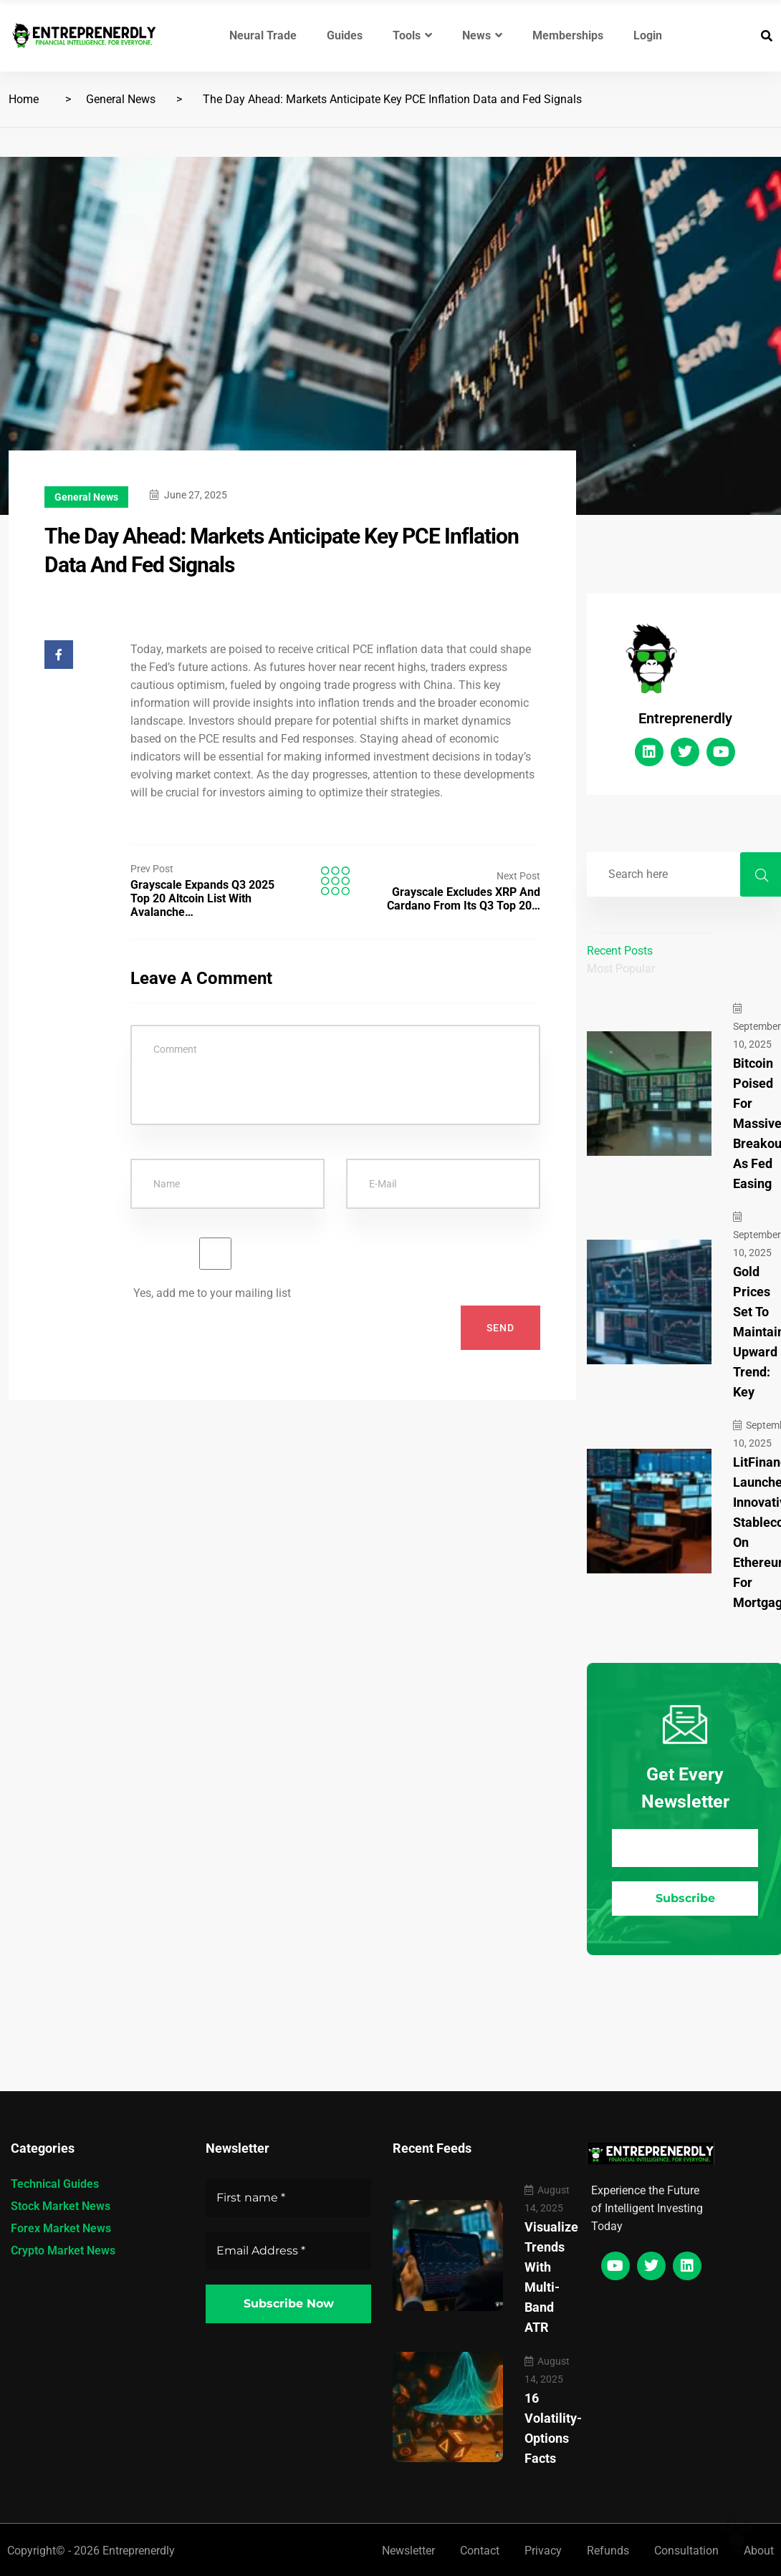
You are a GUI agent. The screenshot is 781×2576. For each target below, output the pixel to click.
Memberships (567, 35)
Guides (345, 35)
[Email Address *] (685, 1848)
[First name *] (288, 2198)
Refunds (608, 2550)
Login (647, 35)
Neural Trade (263, 35)
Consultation (686, 2550)
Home (24, 99)
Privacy (543, 2550)
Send (500, 1327)
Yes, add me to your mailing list (215, 1269)
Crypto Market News (63, 2250)
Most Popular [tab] (621, 968)
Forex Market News (61, 2228)
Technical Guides (55, 2184)
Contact (479, 2550)
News (482, 35)
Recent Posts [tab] (620, 950)
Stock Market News (60, 2206)
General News (120, 99)
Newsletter (408, 2550)
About (759, 2550)
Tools (412, 35)
